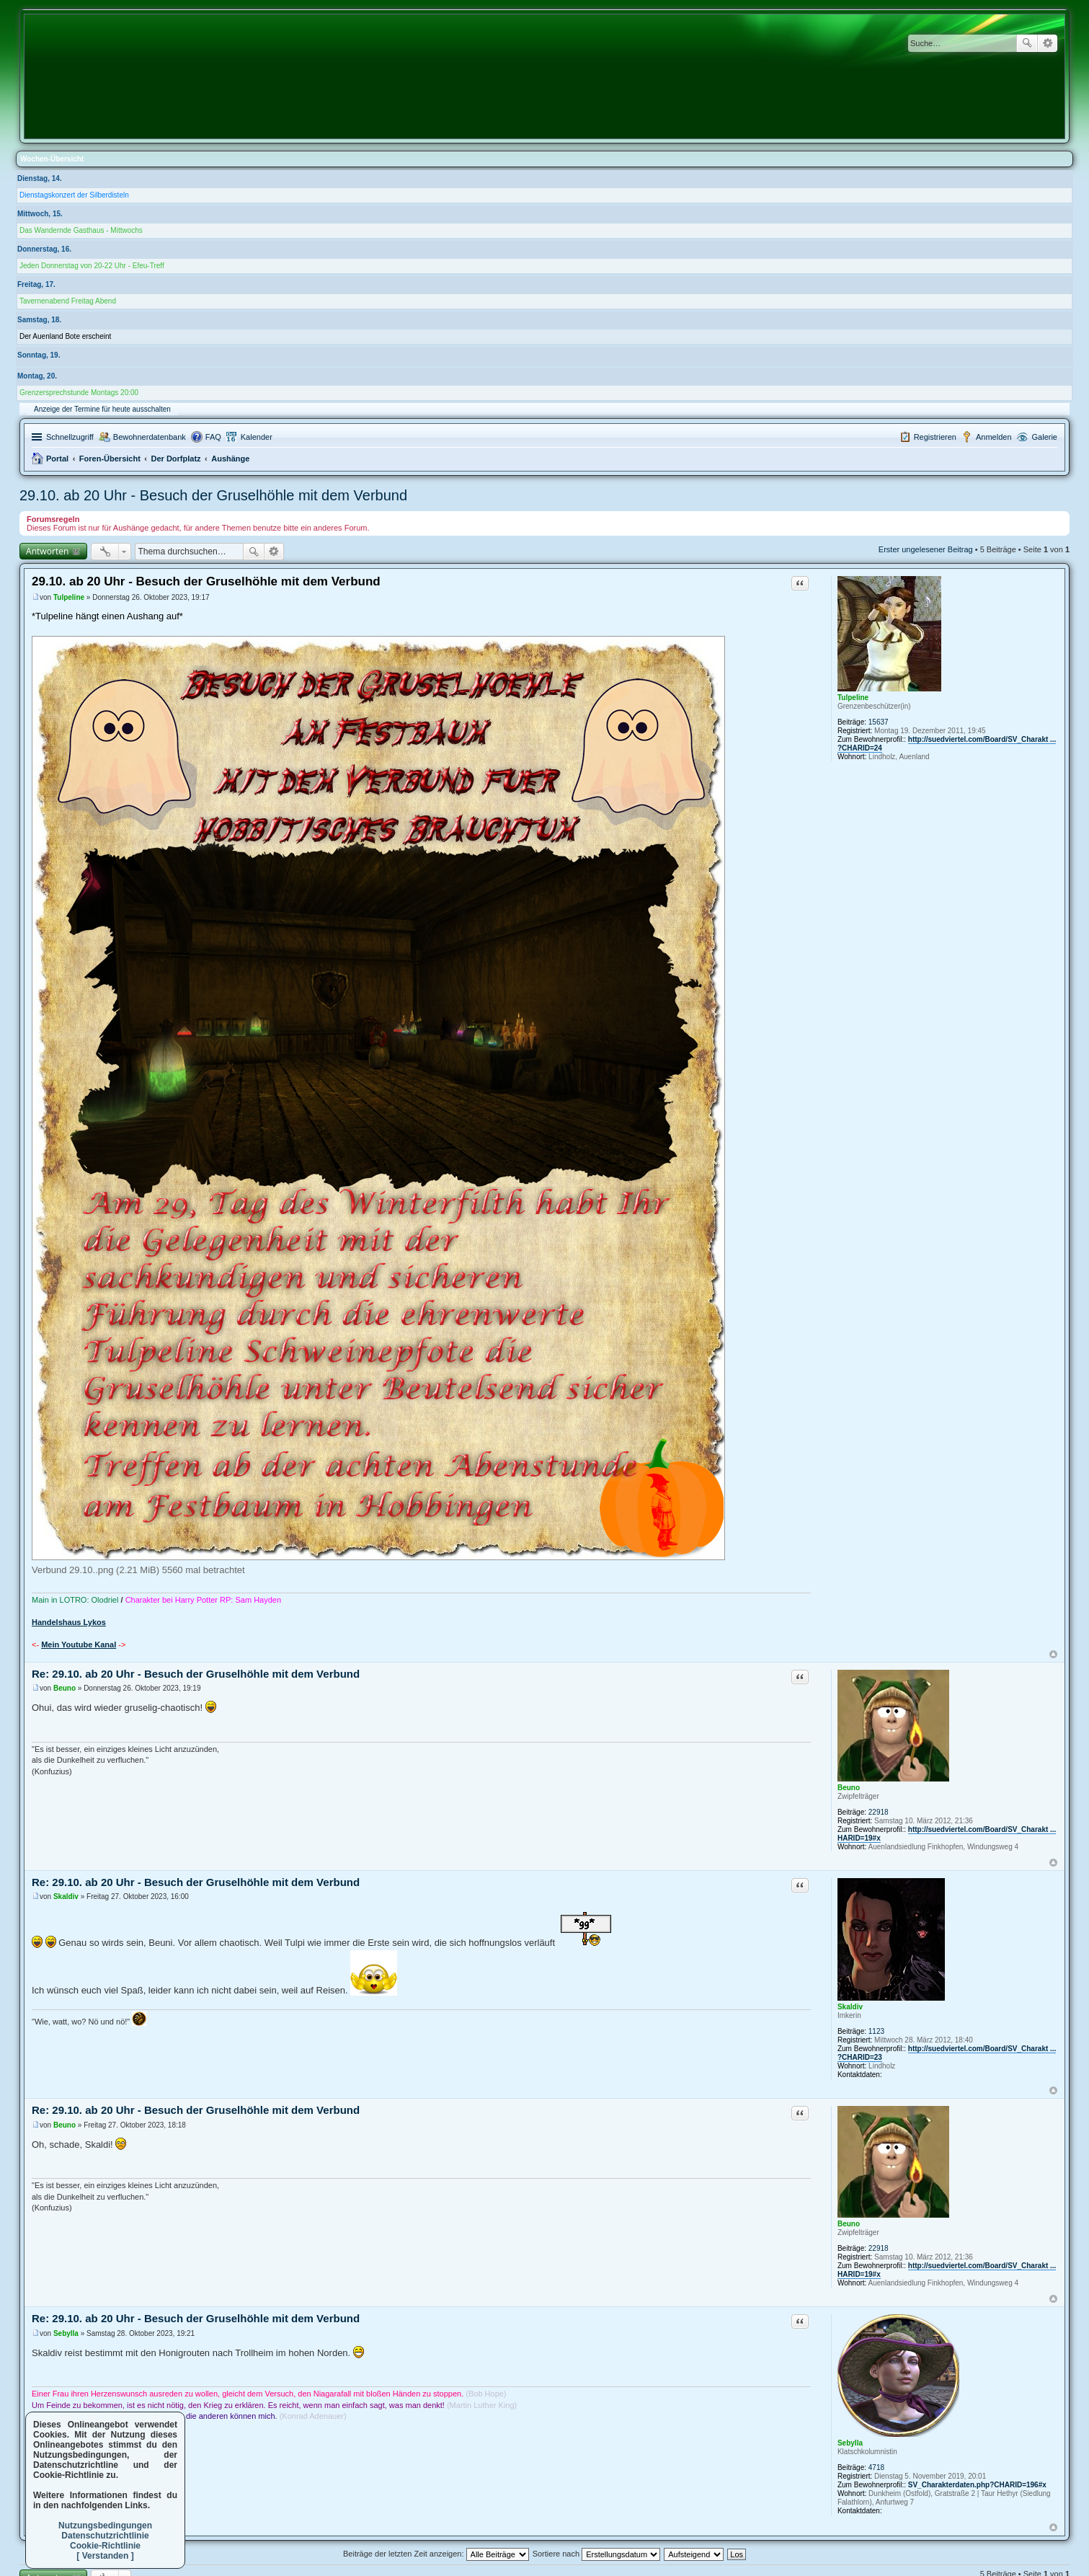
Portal (57, 458)
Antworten (47, 551)
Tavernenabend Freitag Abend (67, 301)
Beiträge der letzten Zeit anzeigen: (436, 2553)
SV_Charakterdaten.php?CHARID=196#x (977, 2485)
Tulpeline (852, 697)
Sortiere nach (596, 2553)
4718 (876, 2467)
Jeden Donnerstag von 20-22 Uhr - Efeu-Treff (91, 266)
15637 (878, 722)
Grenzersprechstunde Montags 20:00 (78, 393)
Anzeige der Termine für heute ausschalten (102, 409)
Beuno (848, 1788)
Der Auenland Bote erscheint (65, 336)
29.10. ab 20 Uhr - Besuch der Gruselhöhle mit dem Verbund (213, 495)
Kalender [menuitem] (256, 437)
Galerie (1044, 437)
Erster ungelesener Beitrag (926, 549)
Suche (1027, 43)
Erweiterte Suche (1047, 43)
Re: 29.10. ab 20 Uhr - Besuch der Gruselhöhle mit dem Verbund (196, 1674)
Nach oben (1053, 1654)
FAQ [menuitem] (213, 437)
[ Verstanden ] (104, 2556)
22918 (878, 1812)
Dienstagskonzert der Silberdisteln (74, 195)
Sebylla (850, 2443)
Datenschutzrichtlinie (104, 2536)
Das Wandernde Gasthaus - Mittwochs (81, 230)
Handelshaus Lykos (69, 1622)
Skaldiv (850, 2007)
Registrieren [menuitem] (935, 437)
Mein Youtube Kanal (78, 1644)
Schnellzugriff (70, 437)
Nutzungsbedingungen (105, 2525)
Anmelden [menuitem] (994, 437)
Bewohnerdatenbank (149, 437)
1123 (876, 2031)
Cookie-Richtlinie (105, 2546)
